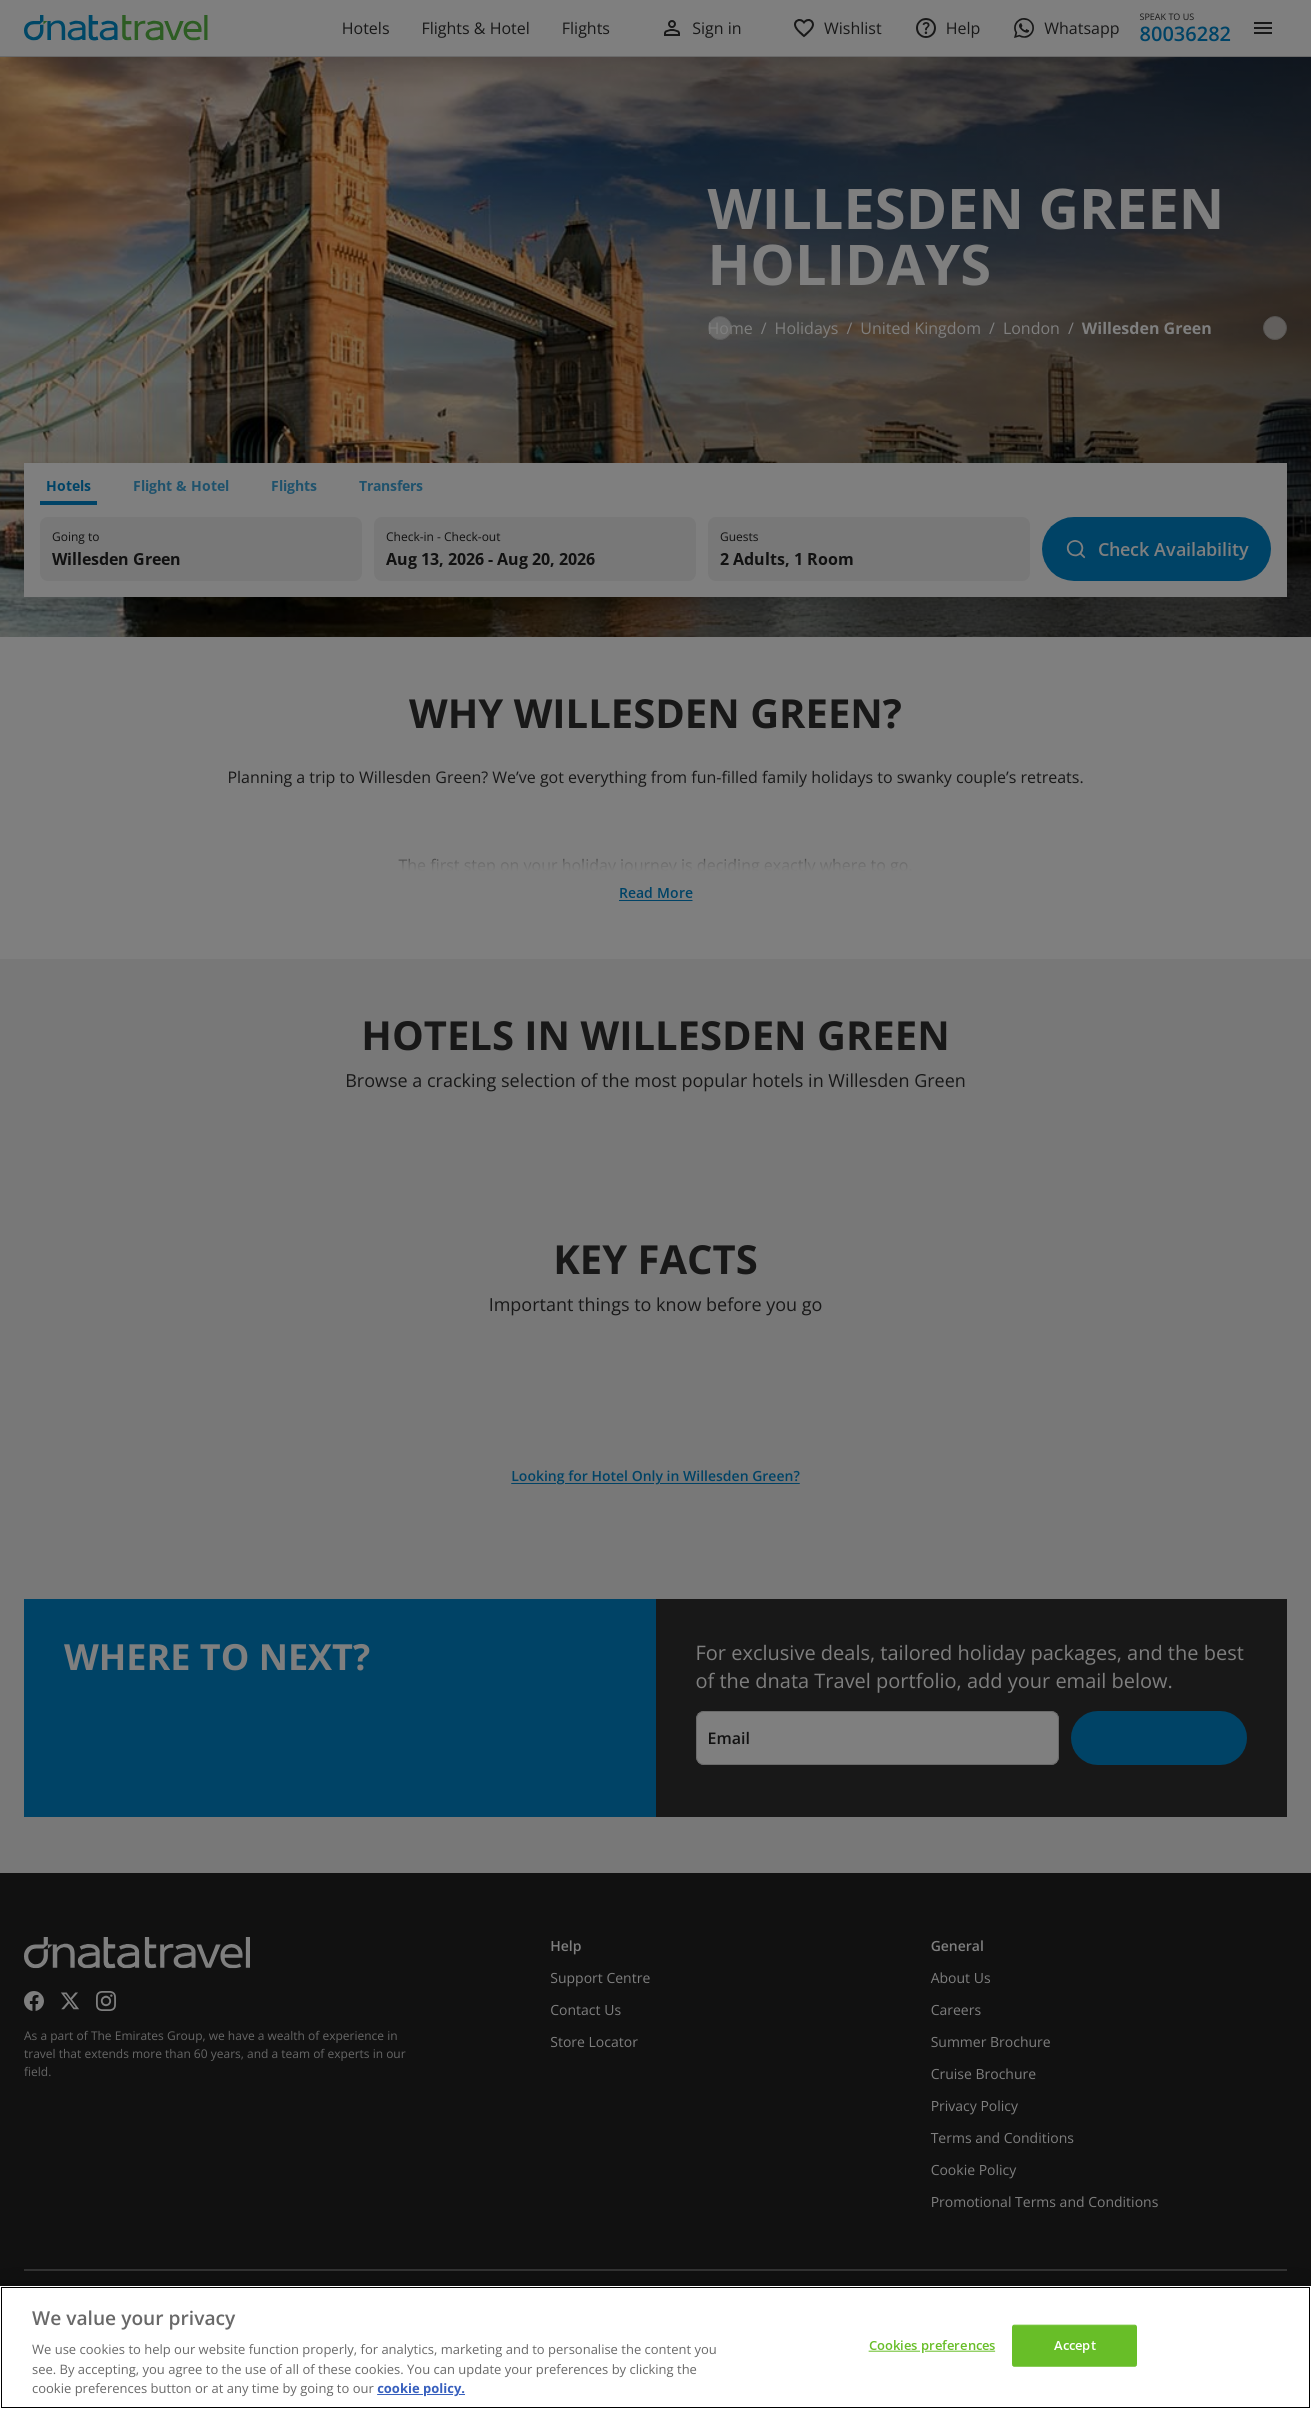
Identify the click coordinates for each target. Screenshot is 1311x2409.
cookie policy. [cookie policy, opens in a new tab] (421, 2388)
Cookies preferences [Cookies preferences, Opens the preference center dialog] (932, 2345)
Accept (1075, 2345)
